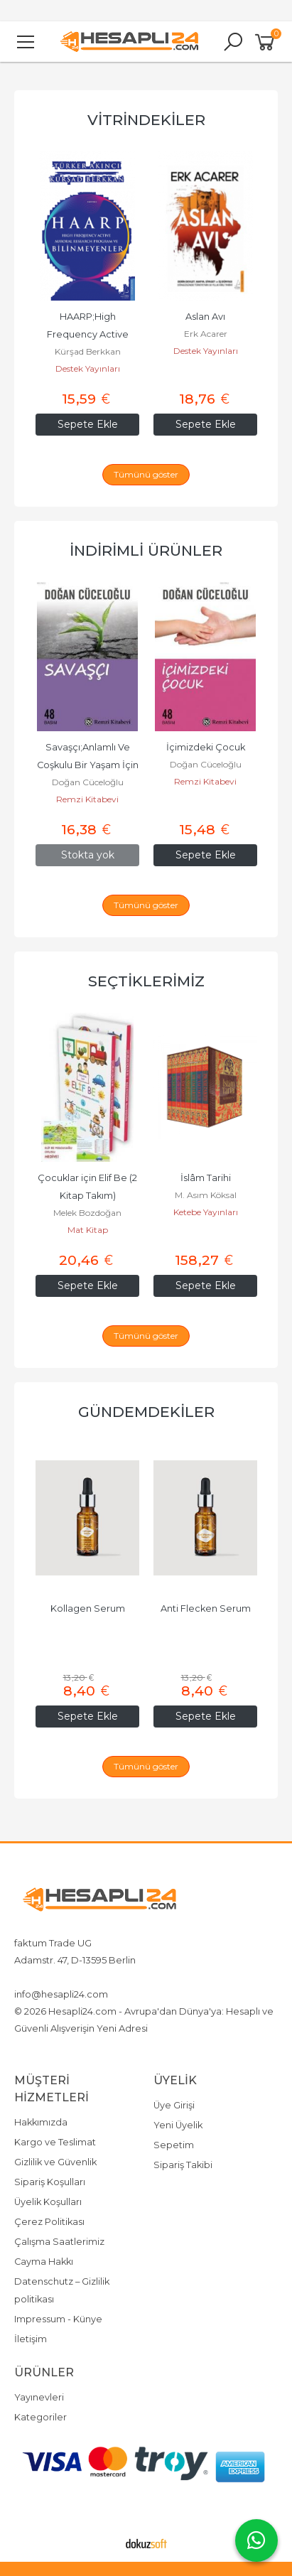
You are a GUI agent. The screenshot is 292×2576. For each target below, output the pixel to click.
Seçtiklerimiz (146, 981)
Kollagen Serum (205, 1608)
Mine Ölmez (88, 351)
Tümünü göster (146, 474)
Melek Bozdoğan (205, 1212)
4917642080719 (130, 1977)
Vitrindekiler (146, 120)
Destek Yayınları (205, 368)
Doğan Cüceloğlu (88, 764)
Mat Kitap (205, 1229)
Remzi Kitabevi (87, 781)
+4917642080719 (50, 1977)
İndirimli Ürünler (146, 550)
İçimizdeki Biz (87, 747)
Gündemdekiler (146, 1412)
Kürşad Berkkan (206, 351)
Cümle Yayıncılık (87, 1229)
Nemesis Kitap (88, 368)
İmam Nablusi (87, 1212)
